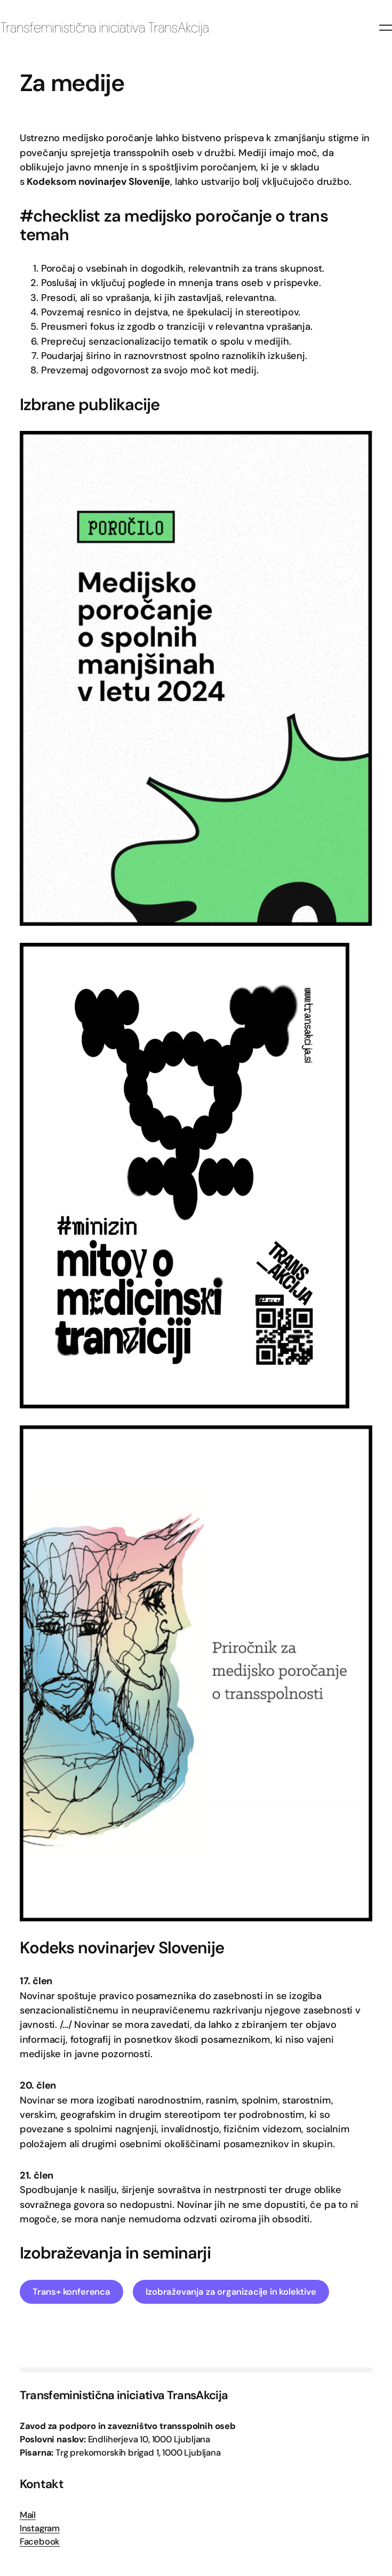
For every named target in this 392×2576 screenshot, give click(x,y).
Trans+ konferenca (71, 2291)
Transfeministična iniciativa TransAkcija (104, 28)
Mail (28, 2515)
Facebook (40, 2541)
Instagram (40, 2528)
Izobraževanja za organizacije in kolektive (231, 2291)
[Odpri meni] (385, 27)
